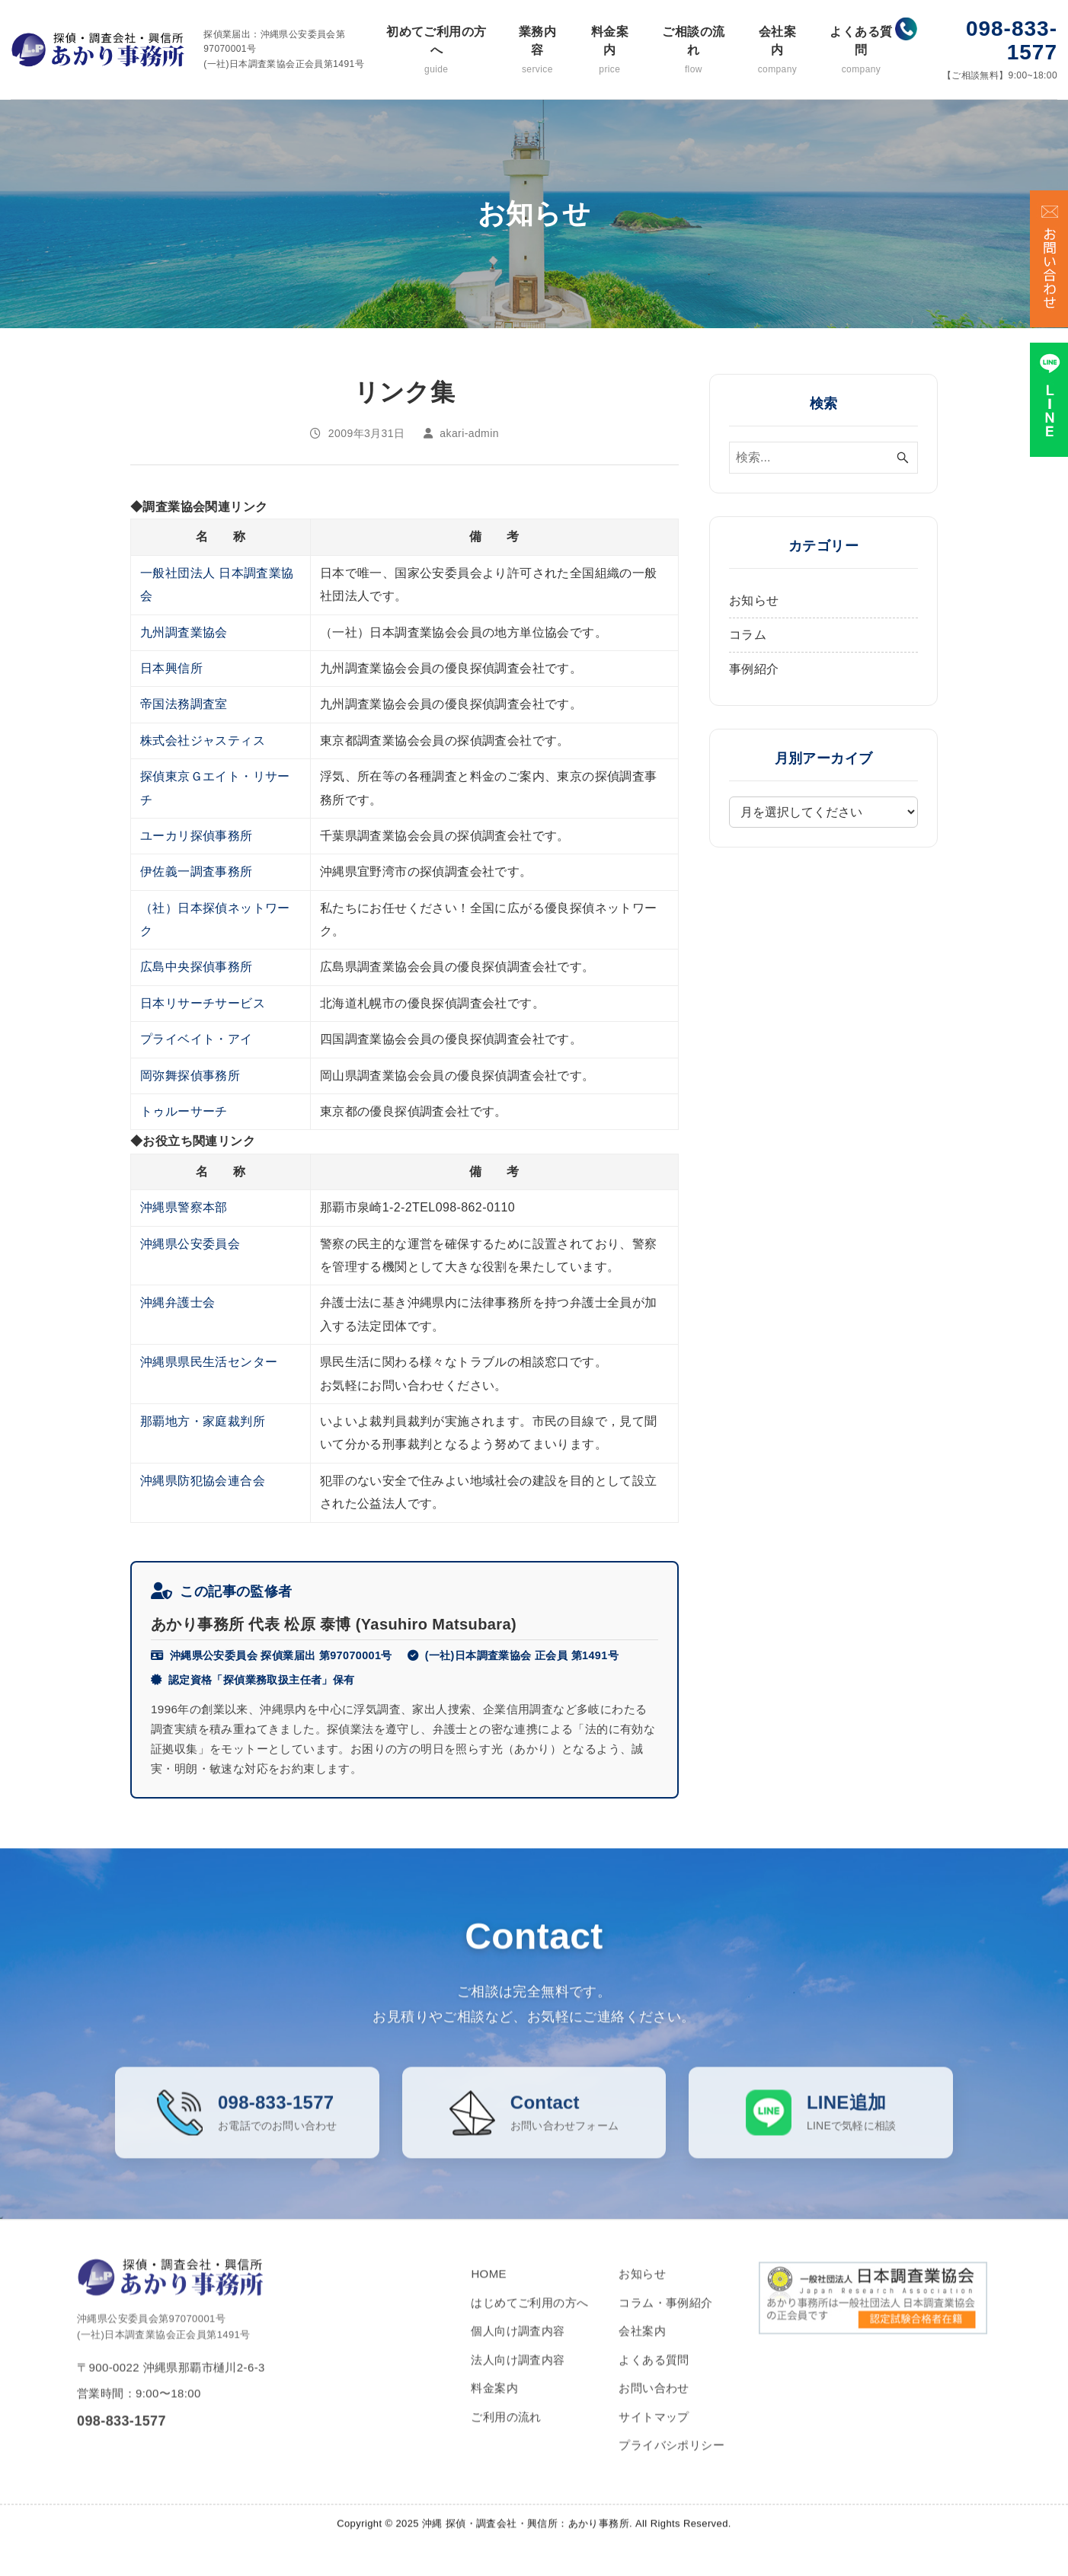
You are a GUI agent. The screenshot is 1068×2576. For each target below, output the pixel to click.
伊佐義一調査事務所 (196, 871)
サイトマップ (654, 2436)
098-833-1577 (1011, 40)
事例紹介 (754, 668)
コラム (747, 634)
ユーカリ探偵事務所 (196, 835)
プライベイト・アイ (196, 1039)
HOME (489, 2293)
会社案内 (777, 50)
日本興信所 (171, 668)
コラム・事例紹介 (665, 2322)
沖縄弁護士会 (177, 1302)
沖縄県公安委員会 (190, 1243)
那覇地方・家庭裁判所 (202, 1421)
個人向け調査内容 (517, 2350)
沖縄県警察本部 (184, 1207)
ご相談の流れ (693, 50)
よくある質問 (861, 50)
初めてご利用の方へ (436, 50)
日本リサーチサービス (202, 1003)
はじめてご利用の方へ (529, 2322)
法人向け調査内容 (517, 2379)
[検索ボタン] (902, 458)
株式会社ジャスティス (202, 740)
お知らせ (754, 600)
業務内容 (537, 50)
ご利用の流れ (506, 2436)
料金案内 (609, 50)
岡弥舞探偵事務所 (190, 1075)
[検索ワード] (823, 458)
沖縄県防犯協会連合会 (202, 1480)
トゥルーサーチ (184, 1111)
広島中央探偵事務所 (196, 966)
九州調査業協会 (184, 632)
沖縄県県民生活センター (208, 1361)
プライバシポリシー (671, 2464)
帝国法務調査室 (184, 703)
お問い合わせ (654, 2407)
